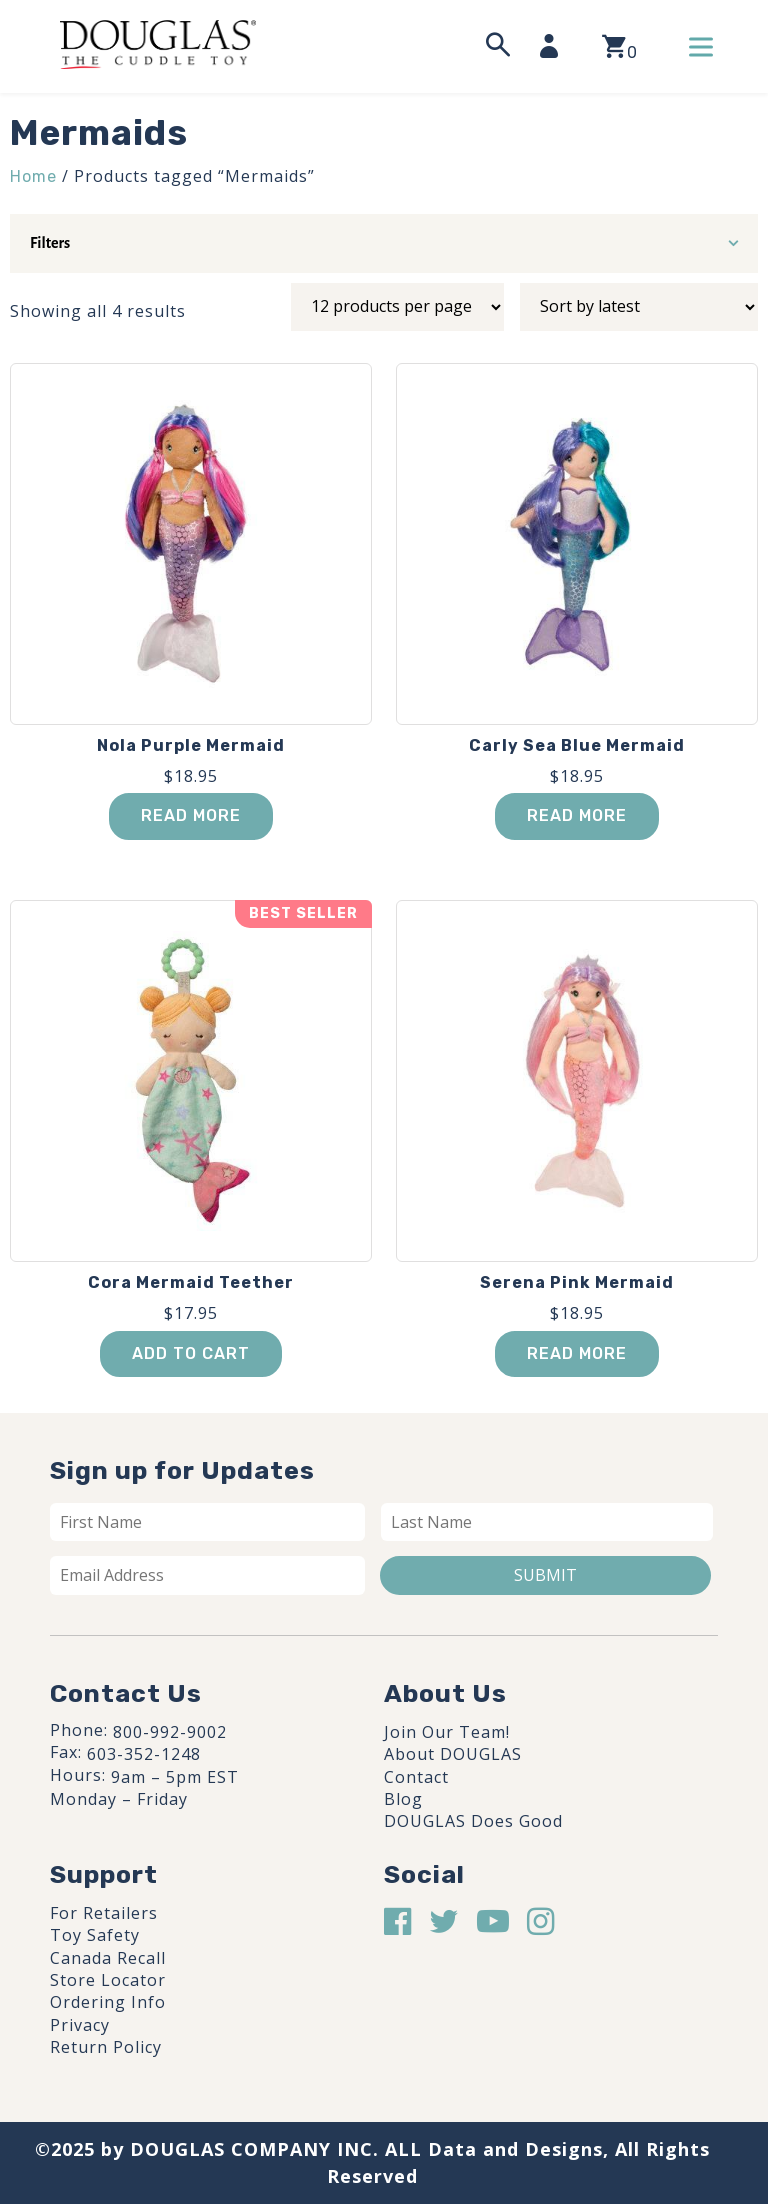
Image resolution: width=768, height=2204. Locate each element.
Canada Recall (108, 1958)
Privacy (80, 2025)
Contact (416, 1777)
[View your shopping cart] (619, 46)
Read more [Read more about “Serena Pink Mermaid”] (577, 1353)
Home (33, 176)
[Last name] (546, 1522)
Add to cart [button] (191, 1353)
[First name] (207, 1522)
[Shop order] (639, 307)
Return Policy (106, 2047)
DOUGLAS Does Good (473, 1821)
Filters (50, 243)
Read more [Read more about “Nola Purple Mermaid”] (191, 815)
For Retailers (104, 1913)
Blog (403, 1799)
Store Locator (108, 1980)
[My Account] (555, 46)
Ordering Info (108, 2002)
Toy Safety (95, 1935)
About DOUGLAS (453, 1754)
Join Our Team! (447, 1732)
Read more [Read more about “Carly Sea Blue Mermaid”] (577, 815)
